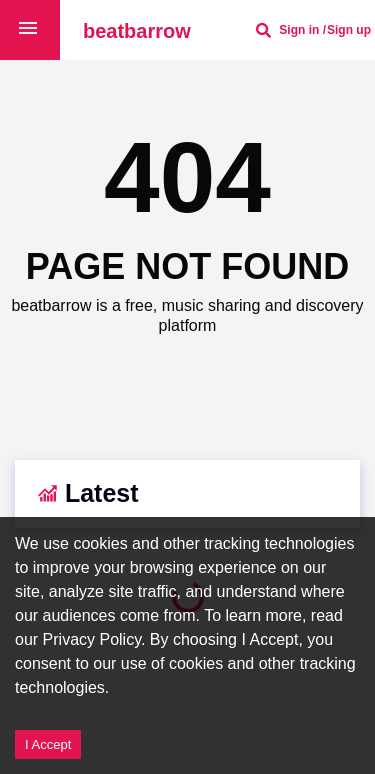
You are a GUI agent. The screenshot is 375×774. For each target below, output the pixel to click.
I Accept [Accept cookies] (48, 744)
